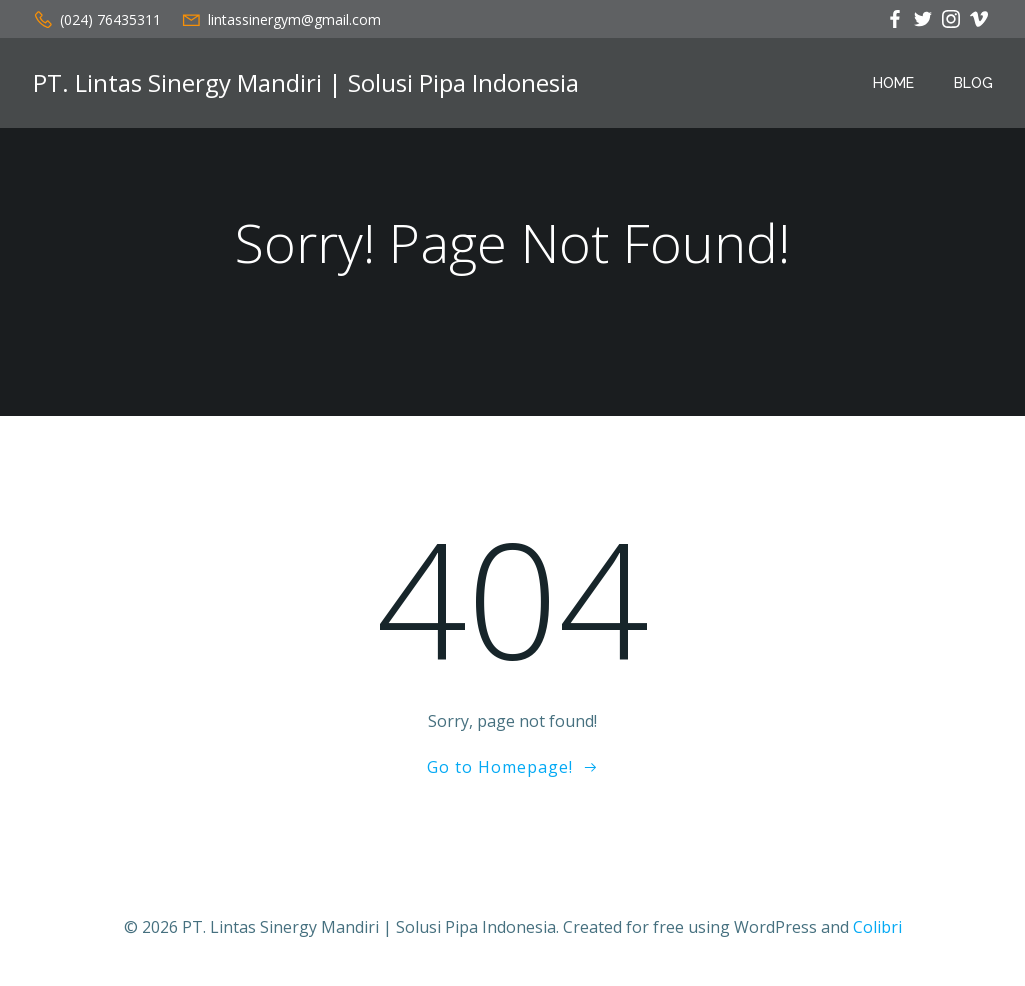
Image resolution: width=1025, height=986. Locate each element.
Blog (973, 83)
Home (893, 83)
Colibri (877, 927)
